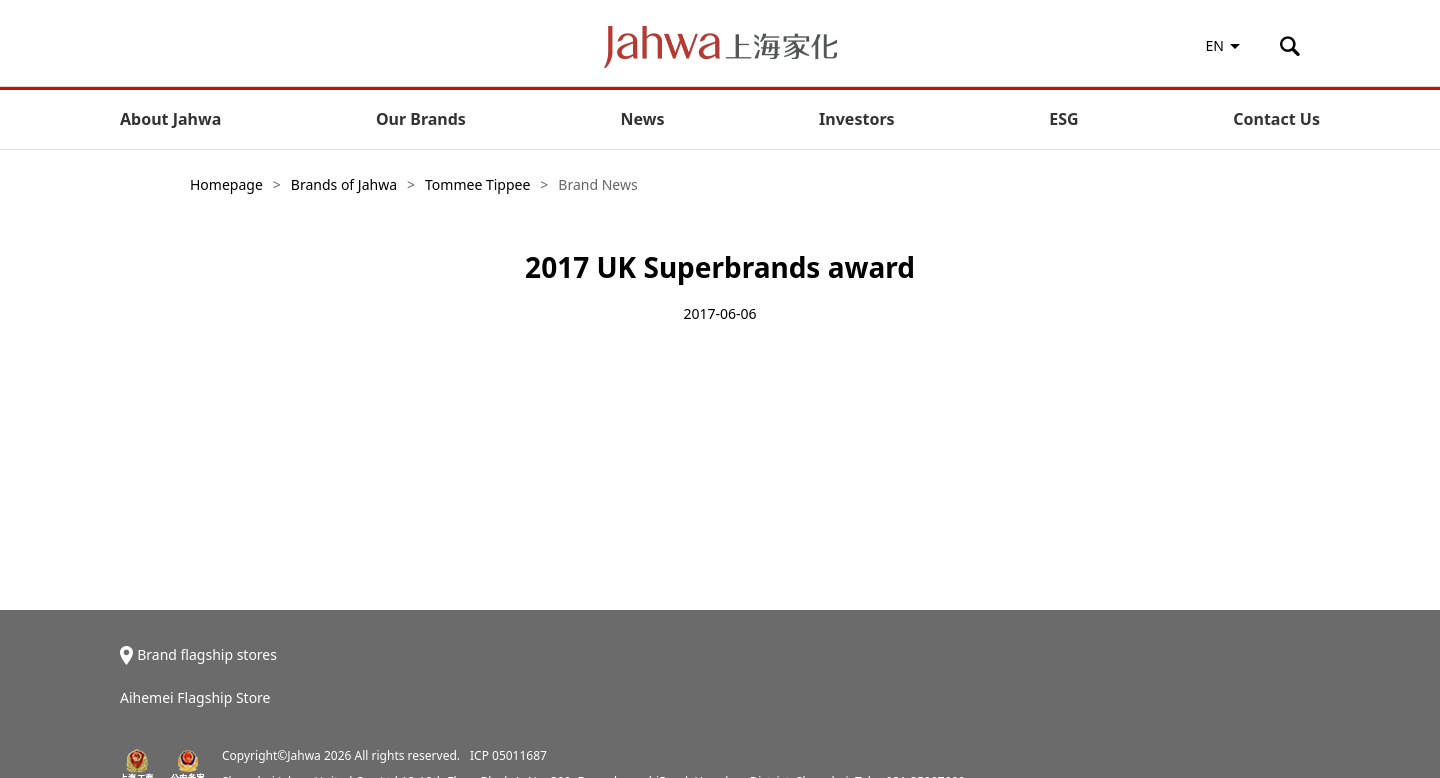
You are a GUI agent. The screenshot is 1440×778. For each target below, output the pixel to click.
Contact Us (1276, 119)
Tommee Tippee (477, 184)
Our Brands (421, 119)
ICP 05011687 (508, 755)
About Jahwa (170, 119)
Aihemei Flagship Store (195, 697)
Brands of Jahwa (344, 184)
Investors (856, 119)
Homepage (226, 184)
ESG (1063, 119)
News (643, 119)
